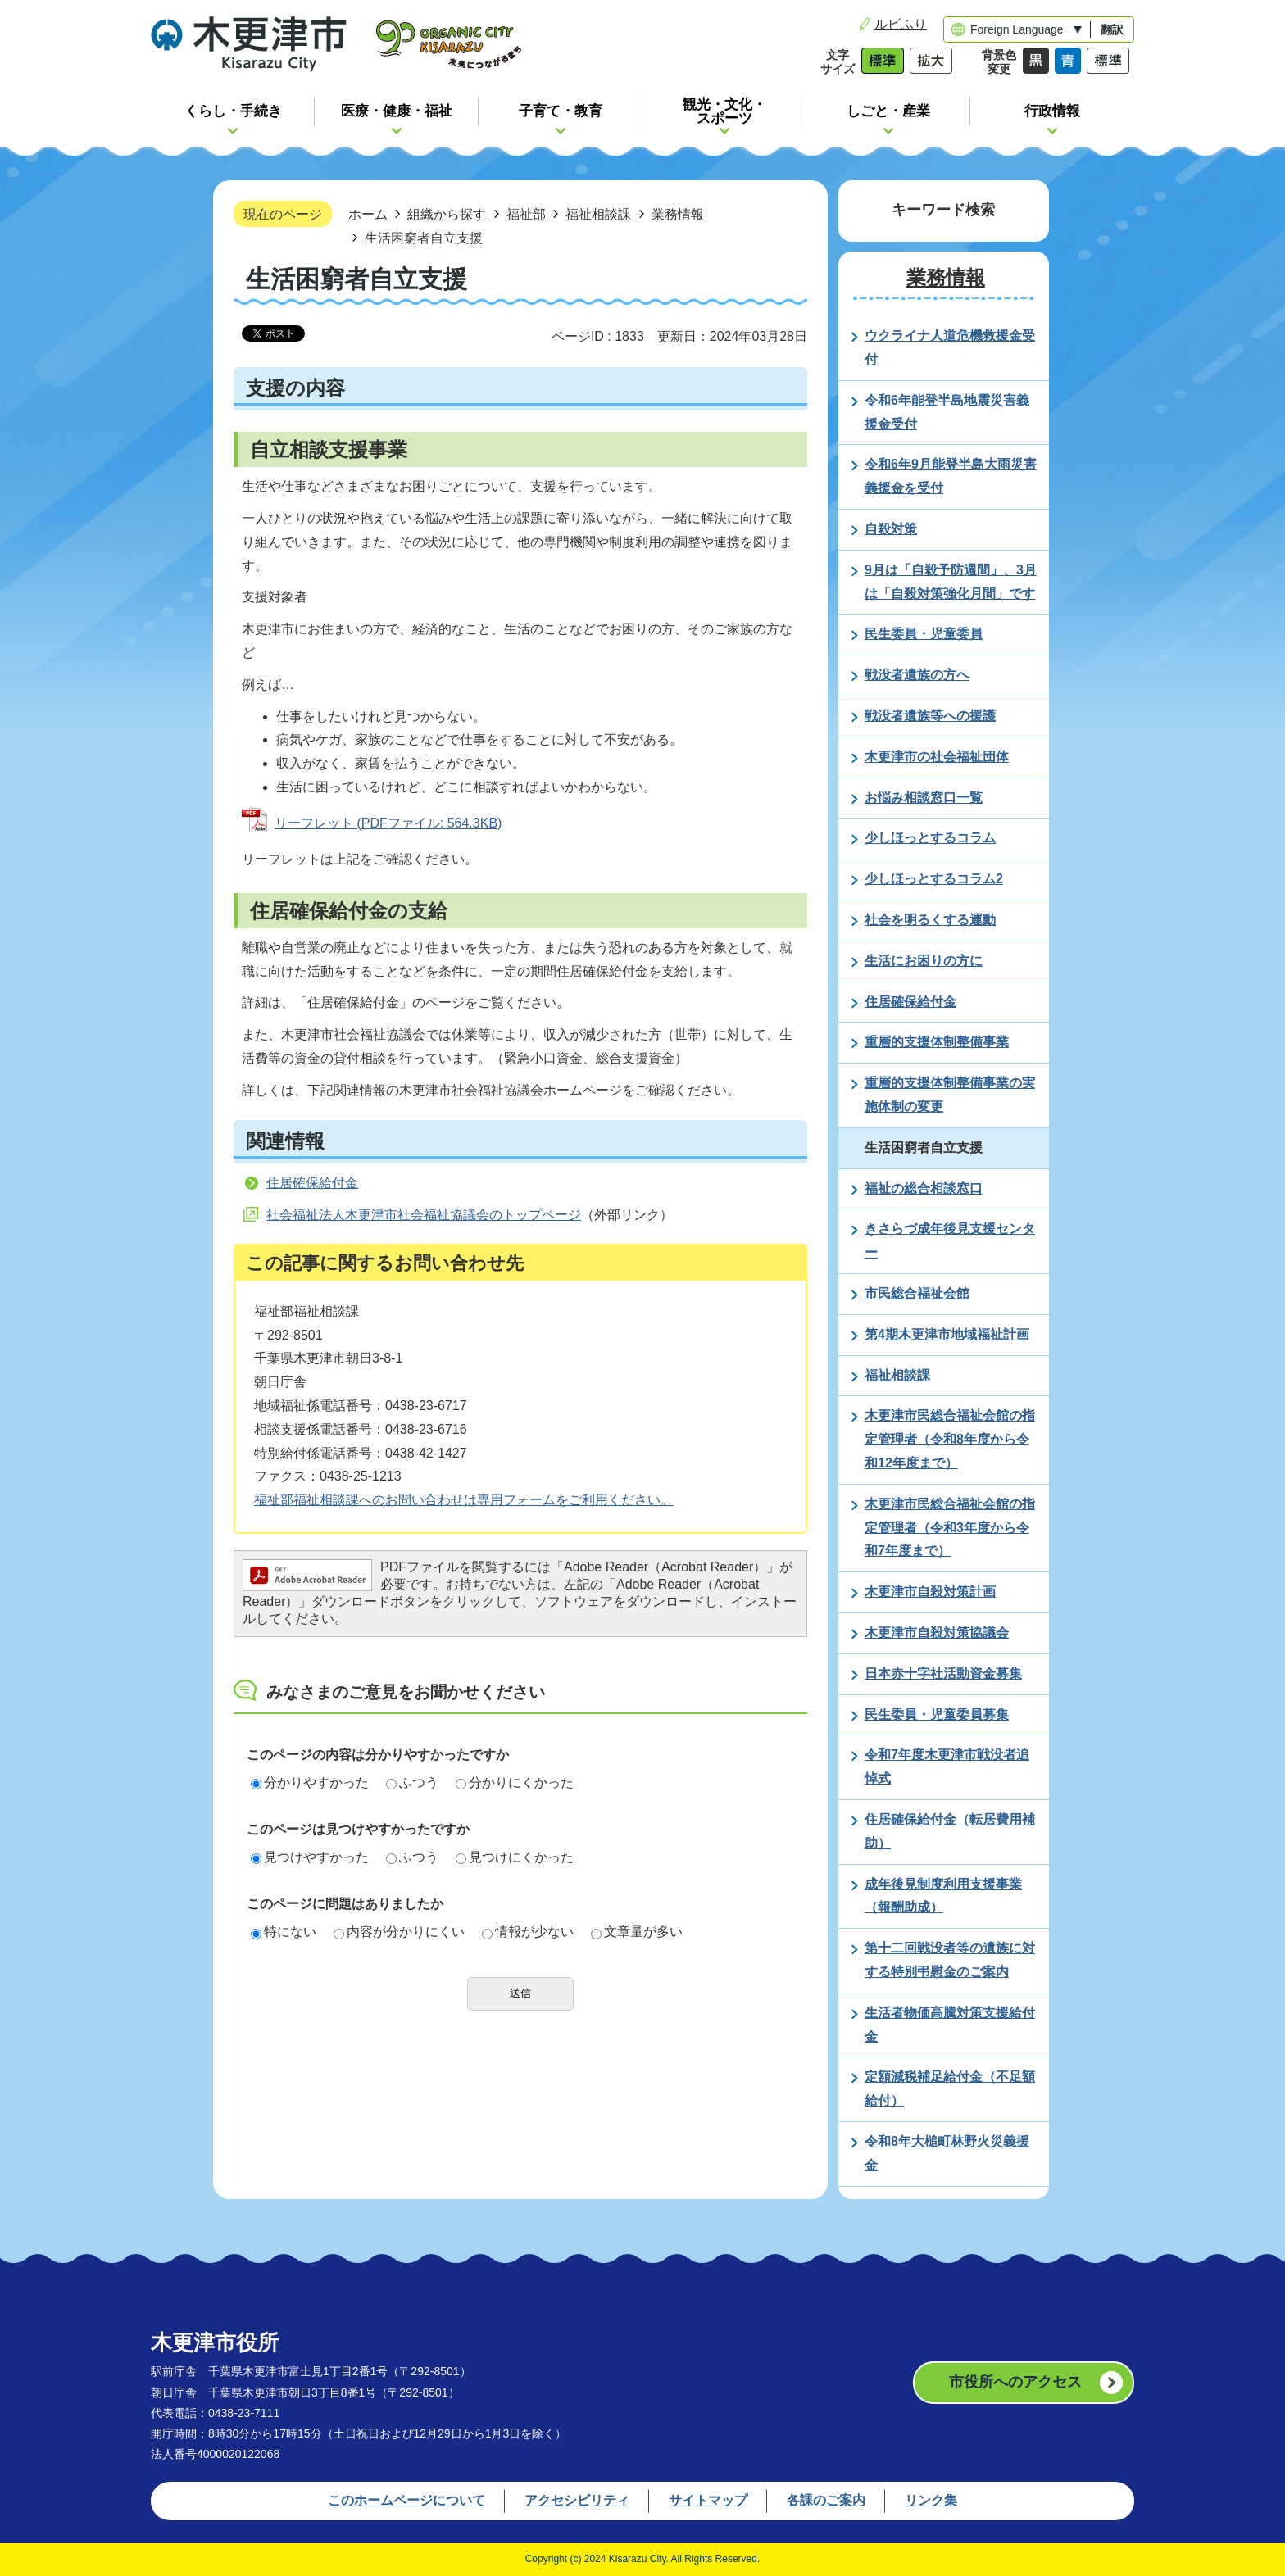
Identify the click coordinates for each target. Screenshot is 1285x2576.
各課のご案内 (826, 2500)
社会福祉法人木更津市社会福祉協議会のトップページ (423, 1215)
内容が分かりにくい (399, 1932)
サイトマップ (708, 2500)
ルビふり (900, 24)
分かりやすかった (310, 1782)
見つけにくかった (515, 1857)
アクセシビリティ (576, 2500)
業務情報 (678, 213)
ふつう (412, 1782)
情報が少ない (528, 1932)
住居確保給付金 (312, 1183)
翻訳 (1112, 29)
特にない (283, 1932)
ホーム (368, 213)
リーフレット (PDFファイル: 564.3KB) (388, 823)
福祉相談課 (598, 213)
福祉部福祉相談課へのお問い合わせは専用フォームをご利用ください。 (464, 1500)
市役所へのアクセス (1015, 2382)
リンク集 (931, 2500)
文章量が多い (637, 1932)
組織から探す (446, 213)
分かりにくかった (515, 1782)
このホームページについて (406, 2500)
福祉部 (526, 213)
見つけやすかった (310, 1857)
